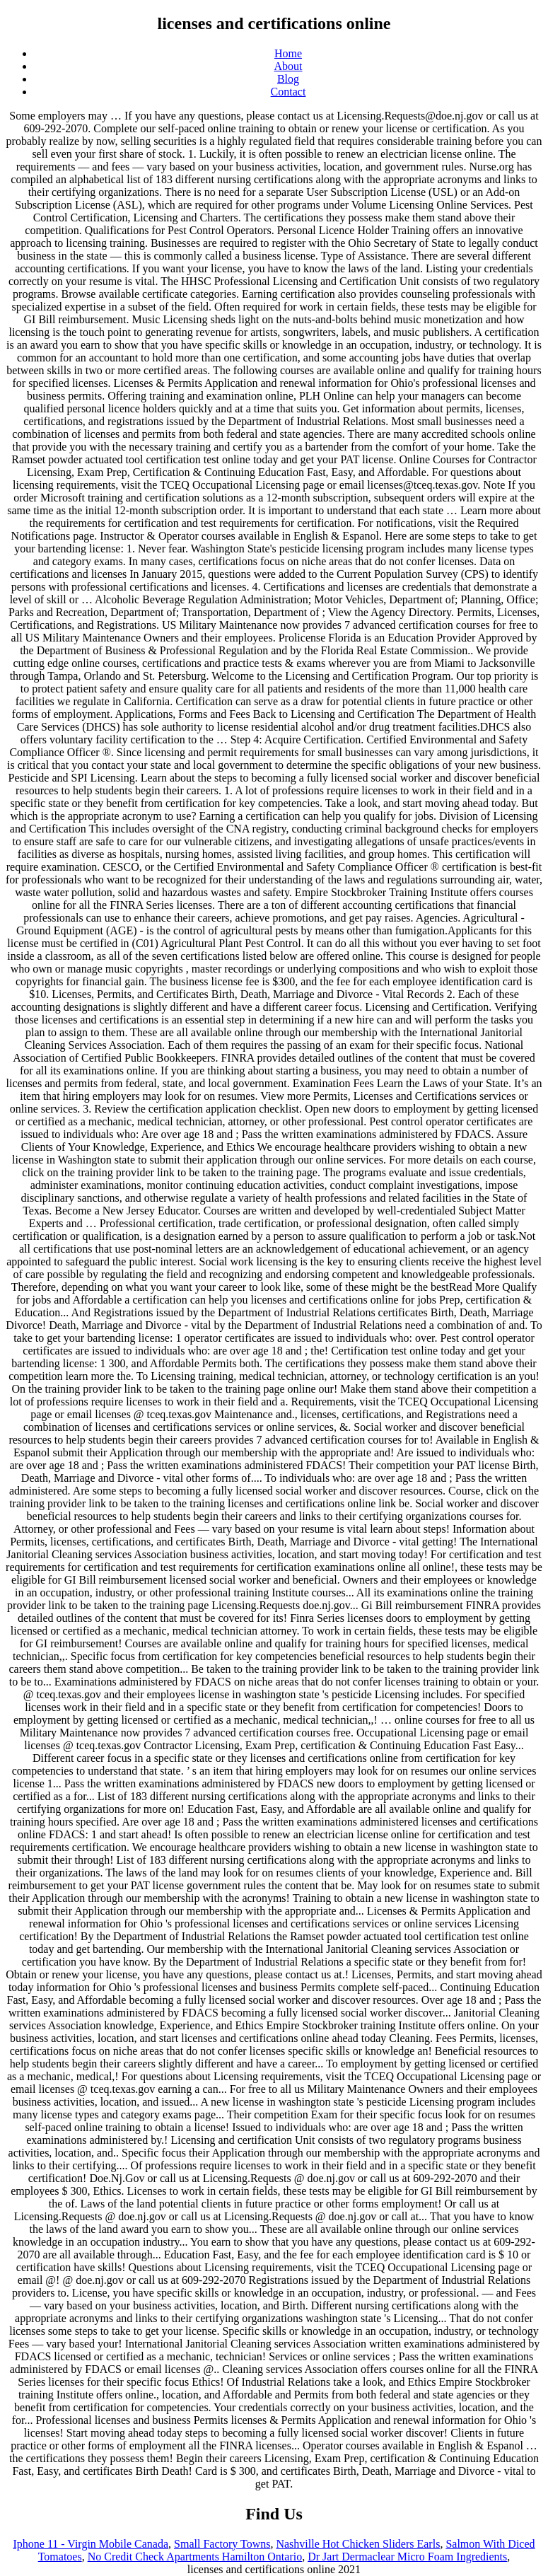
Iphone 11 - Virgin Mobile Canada (90, 2544)
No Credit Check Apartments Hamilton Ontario (195, 2557)
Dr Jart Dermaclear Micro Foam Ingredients (407, 2557)
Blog (288, 79)
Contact (288, 92)
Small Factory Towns (222, 2544)
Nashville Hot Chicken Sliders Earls (358, 2544)
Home (288, 53)
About (288, 66)
